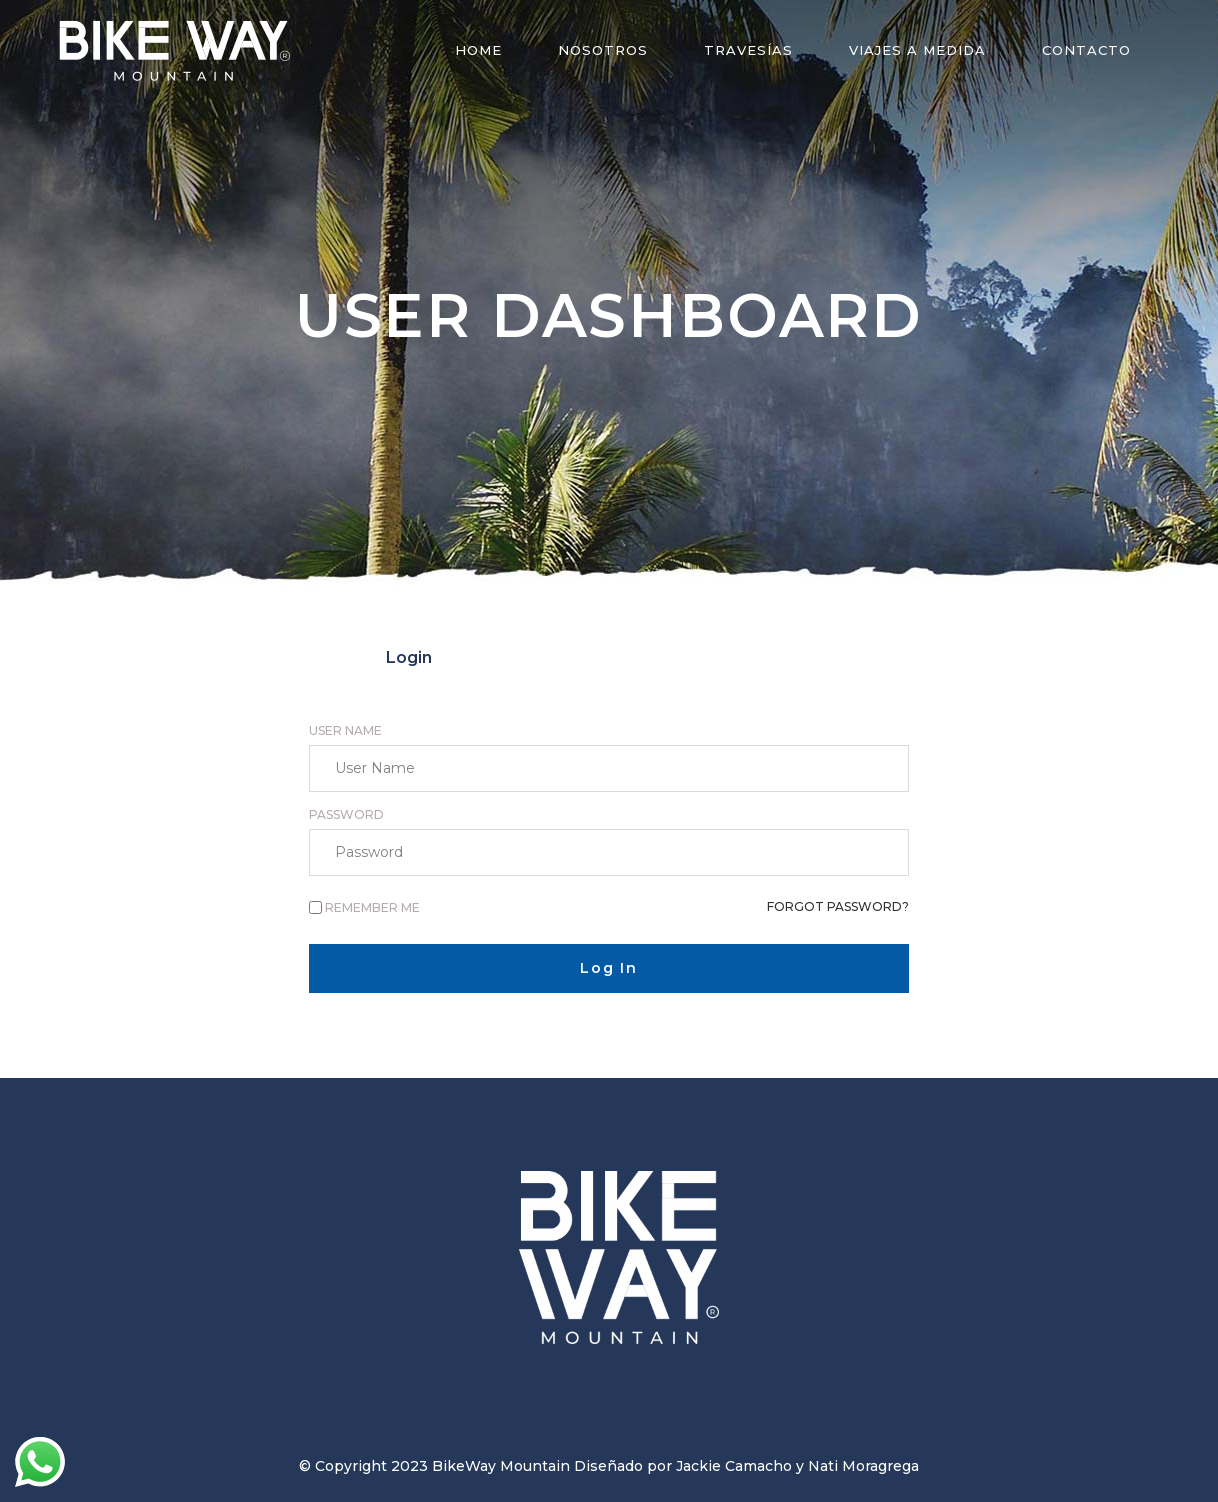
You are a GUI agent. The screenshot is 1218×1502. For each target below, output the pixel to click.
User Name (345, 730)
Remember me (372, 907)
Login (409, 657)
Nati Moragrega (863, 1466)
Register (608, 657)
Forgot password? (838, 906)
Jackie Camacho (734, 1466)
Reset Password (809, 657)
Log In (609, 968)
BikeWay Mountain (501, 1466)
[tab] (409, 658)
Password (346, 814)
